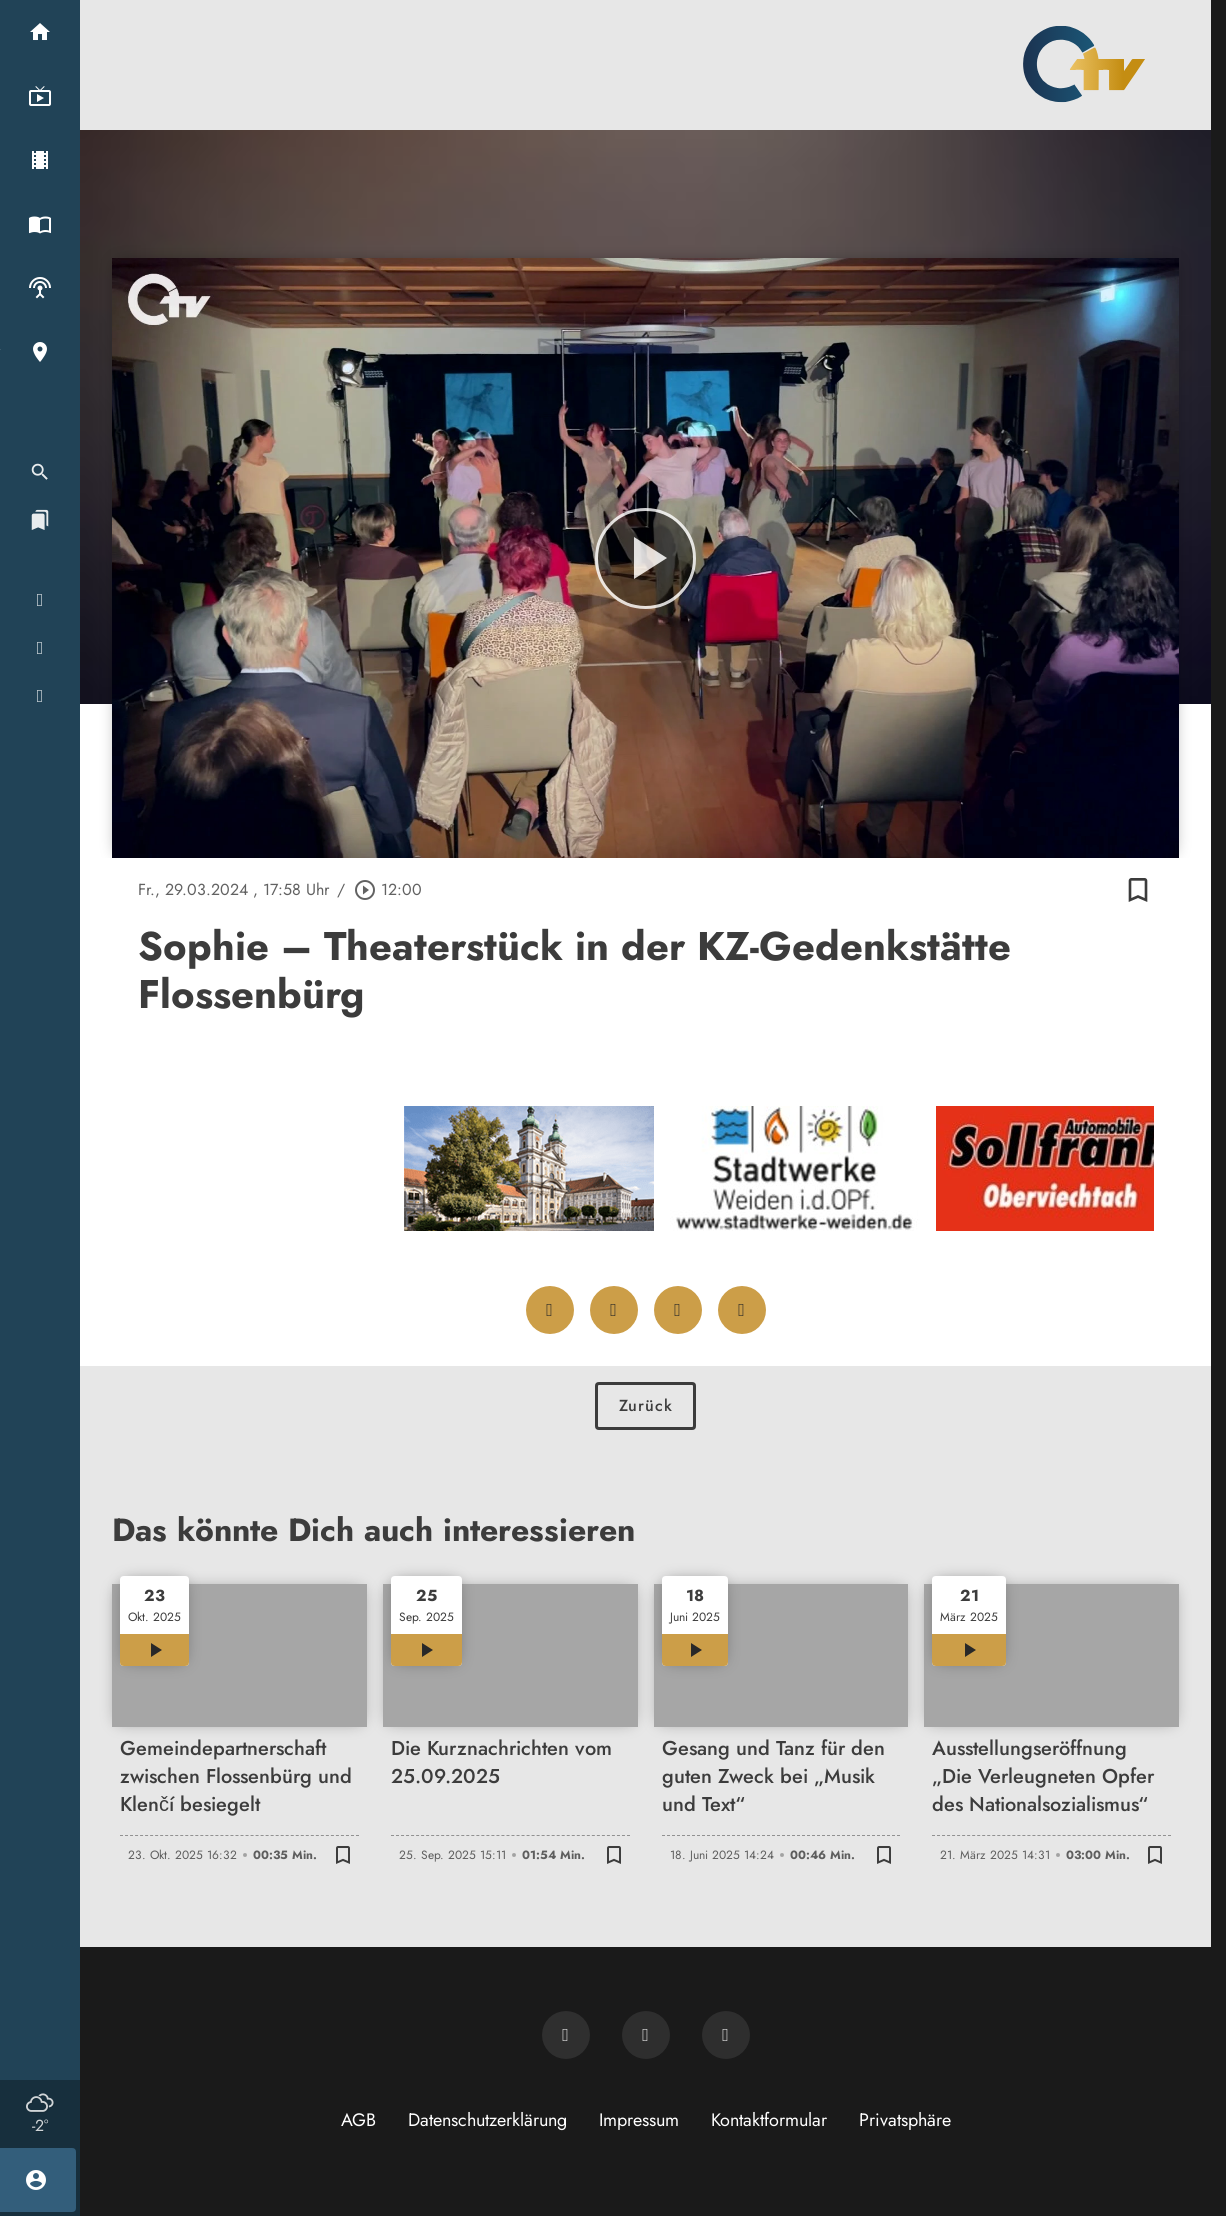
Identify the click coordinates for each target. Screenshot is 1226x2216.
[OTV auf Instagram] (726, 2035)
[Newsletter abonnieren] (566, 2035)
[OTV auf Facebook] (646, 2035)
